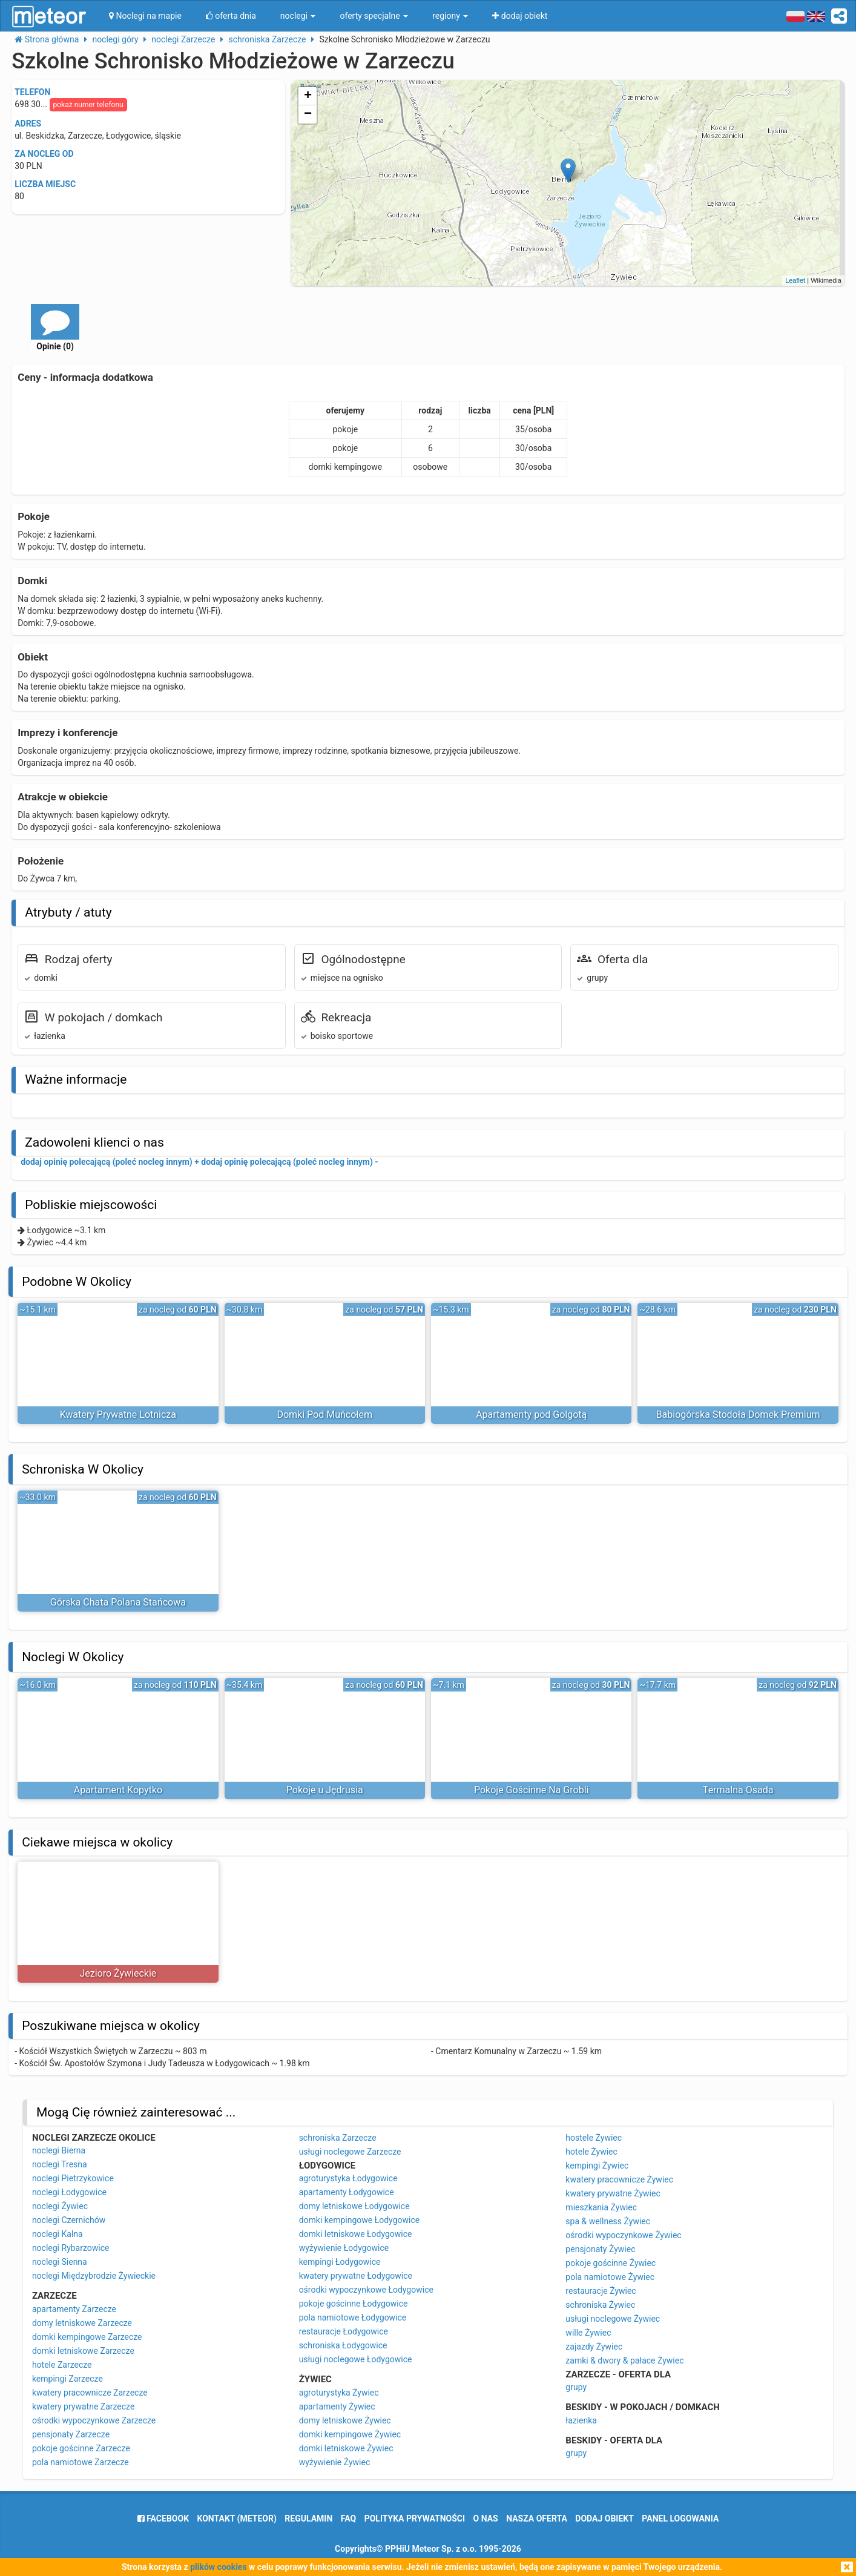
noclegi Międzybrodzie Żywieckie (94, 2276)
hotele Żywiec (591, 2151)
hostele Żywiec (593, 2138)
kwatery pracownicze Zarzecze (90, 2392)
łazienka (581, 2420)
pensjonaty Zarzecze (71, 2434)
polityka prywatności (414, 2518)
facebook (163, 2518)
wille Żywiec (588, 2332)
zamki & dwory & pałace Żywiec (624, 2360)
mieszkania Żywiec (601, 2207)
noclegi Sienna (59, 2262)
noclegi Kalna (57, 2234)
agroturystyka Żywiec (339, 2392)
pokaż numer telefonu (88, 104)
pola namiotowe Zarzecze (80, 2462)
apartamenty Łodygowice (346, 2192)
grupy (576, 2387)
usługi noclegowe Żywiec (612, 2319)
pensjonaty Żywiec (600, 2249)
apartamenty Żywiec (337, 2406)
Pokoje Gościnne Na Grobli (531, 1790)
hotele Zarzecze (62, 2365)
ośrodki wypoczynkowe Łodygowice (366, 2289)
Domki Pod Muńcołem (324, 1414)
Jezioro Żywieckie (117, 1973)
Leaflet (795, 280)
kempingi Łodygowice (340, 2262)
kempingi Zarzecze (67, 2378)
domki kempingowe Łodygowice (359, 2220)
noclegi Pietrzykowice (73, 2178)
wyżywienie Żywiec (334, 2462)
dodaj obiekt (604, 2518)
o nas (485, 2518)
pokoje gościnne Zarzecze (81, 2448)
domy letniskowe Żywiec (345, 2420)
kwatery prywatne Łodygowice (355, 2276)
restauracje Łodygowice (343, 2331)
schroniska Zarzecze (338, 2138)
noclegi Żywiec (60, 2206)
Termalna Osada (738, 1790)
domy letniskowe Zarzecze (82, 2323)
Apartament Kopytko (118, 1790)
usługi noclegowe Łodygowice (355, 2359)
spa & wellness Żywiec (607, 2221)
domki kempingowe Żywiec (350, 2434)
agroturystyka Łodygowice (348, 2178)
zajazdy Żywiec (593, 2346)
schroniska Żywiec (600, 2305)
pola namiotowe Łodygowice (353, 2317)
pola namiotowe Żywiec (609, 2277)
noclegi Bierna (58, 2150)
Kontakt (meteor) (237, 2518)
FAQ (348, 2518)
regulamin (308, 2518)
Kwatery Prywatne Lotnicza (118, 1414)
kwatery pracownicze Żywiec (619, 2179)
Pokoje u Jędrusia (324, 1790)
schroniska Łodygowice (343, 2345)
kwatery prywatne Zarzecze (83, 2406)
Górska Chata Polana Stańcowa (118, 1602)
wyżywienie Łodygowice (344, 2248)
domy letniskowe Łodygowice (354, 2206)
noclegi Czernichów (68, 2220)
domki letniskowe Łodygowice (355, 2234)
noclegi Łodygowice (69, 2192)
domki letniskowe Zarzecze (83, 2351)
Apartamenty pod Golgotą (531, 1414)
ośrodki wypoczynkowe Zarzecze (94, 2420)
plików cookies (218, 2567)
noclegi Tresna (59, 2164)
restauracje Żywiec (600, 2291)
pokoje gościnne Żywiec (610, 2263)
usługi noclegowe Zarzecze (350, 2151)
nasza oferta (536, 2518)
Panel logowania (680, 2518)
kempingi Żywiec (596, 2165)
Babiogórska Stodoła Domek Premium (738, 1414)
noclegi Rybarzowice (71, 2248)
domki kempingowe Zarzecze (87, 2337)
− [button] (308, 114)
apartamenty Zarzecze (74, 2309)
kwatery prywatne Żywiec (612, 2193)
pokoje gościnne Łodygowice (353, 2303)
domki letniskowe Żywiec (346, 2448)
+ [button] (308, 96)
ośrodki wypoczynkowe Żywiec (623, 2235)
